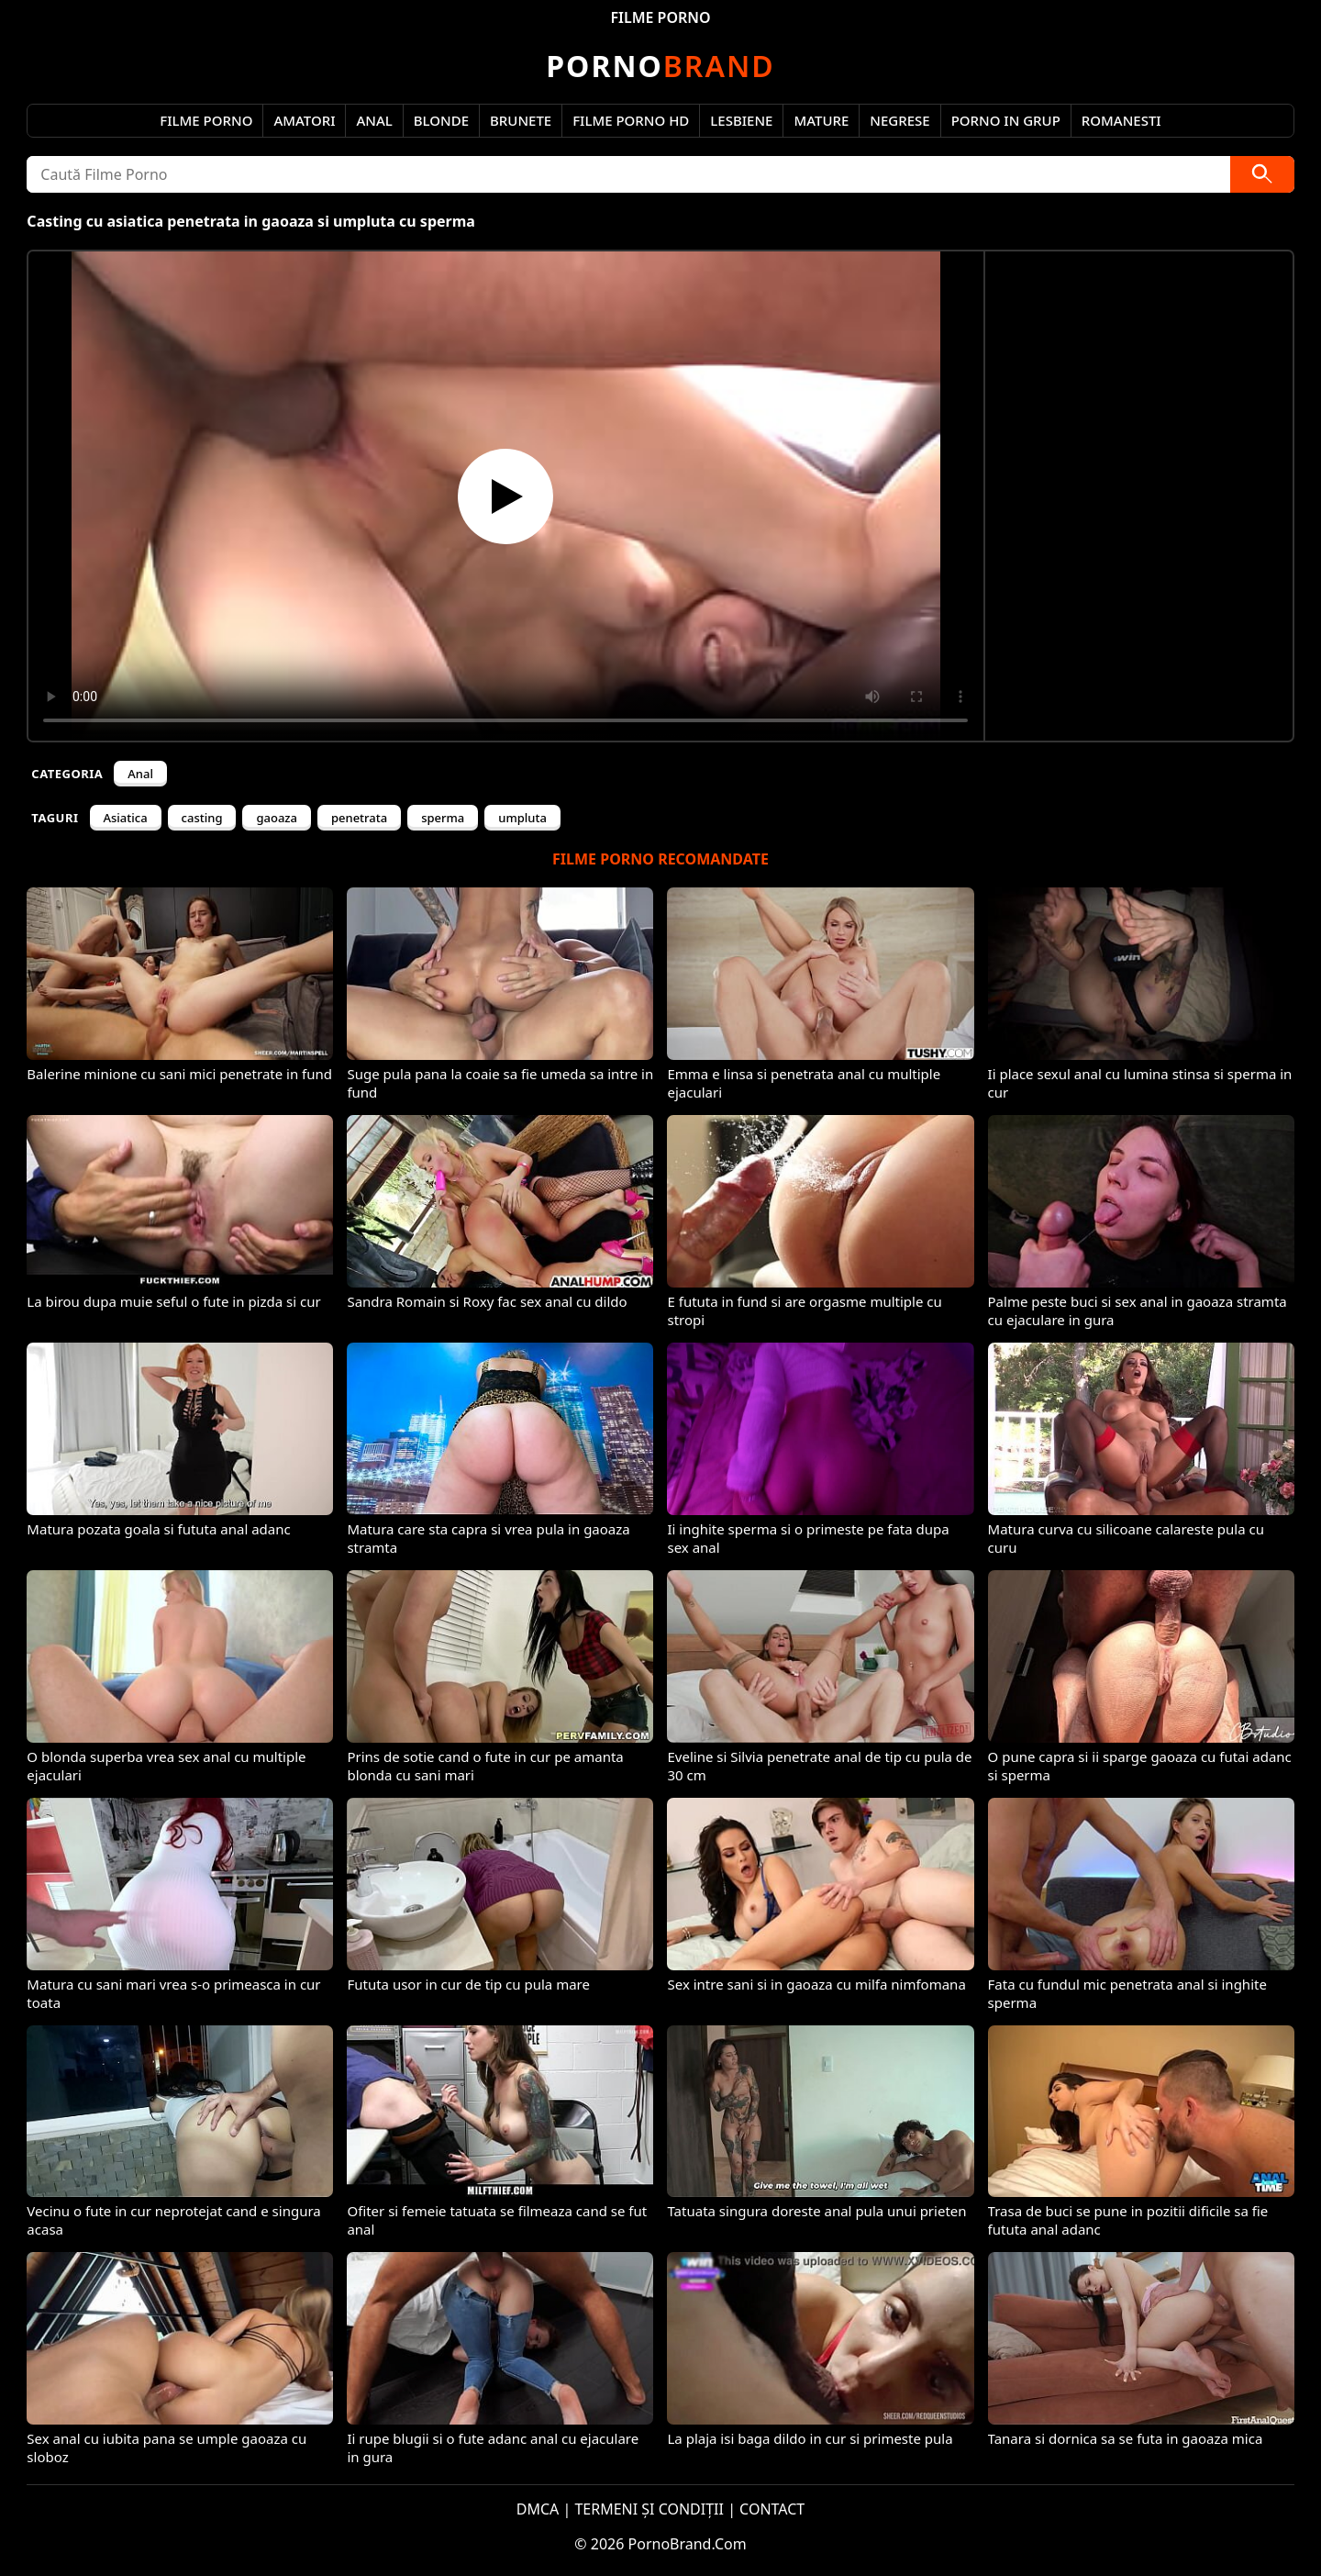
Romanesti (1121, 120)
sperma (442, 817)
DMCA (538, 2509)
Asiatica (126, 817)
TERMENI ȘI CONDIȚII (649, 2509)
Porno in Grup (1005, 120)
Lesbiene (741, 120)
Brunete (520, 120)
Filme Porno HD (630, 120)
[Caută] (1262, 174)
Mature (821, 120)
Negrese (899, 120)
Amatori (304, 120)
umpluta (522, 817)
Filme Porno (206, 120)
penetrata (359, 817)
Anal (374, 120)
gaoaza (276, 817)
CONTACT (772, 2509)
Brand (660, 65)
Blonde (441, 120)
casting (202, 817)
